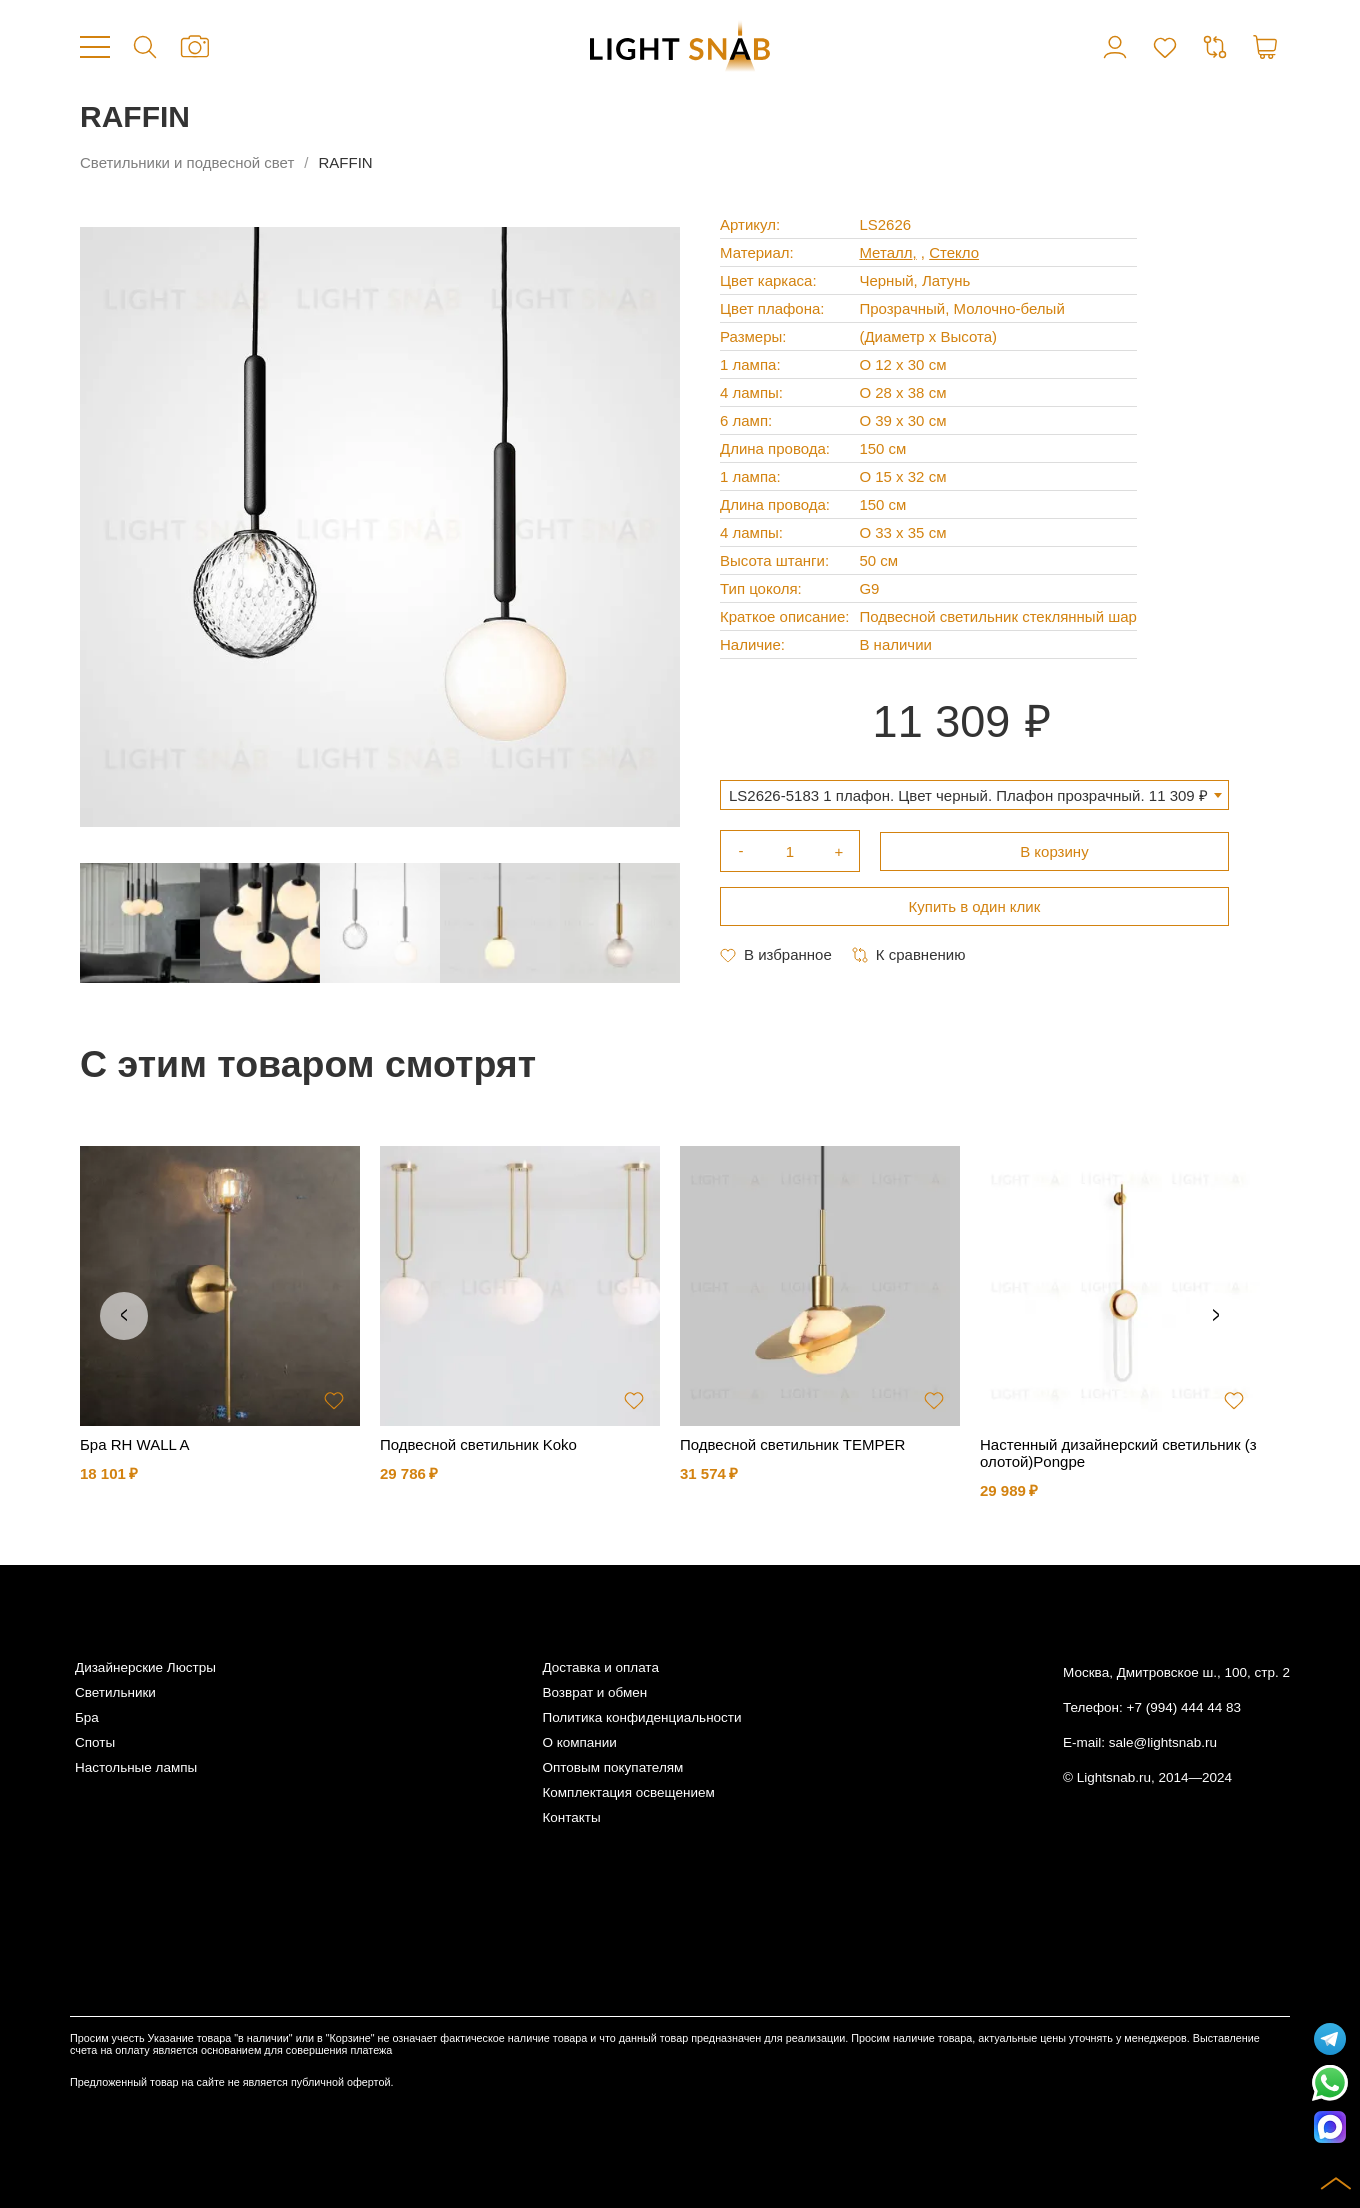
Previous (124, 1316)
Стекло (954, 252)
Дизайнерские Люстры (145, 1667)
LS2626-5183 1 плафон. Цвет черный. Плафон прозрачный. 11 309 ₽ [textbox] (968, 795)
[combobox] (974, 795)
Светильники (115, 1692)
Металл (885, 252)
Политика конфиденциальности (641, 1717)
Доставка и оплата (600, 1667)
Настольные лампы (136, 1767)
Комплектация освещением (628, 1792)
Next (1216, 1316)
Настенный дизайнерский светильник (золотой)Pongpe (1118, 1453)
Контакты (571, 1817)
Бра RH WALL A (135, 1444)
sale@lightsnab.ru (1163, 1742)
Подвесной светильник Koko (478, 1444)
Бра (87, 1717)
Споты (95, 1742)
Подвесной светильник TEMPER (792, 1444)
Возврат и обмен (594, 1692)
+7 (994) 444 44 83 (1184, 1707)
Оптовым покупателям (612, 1767)
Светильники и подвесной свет (187, 162)
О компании (579, 1742)
